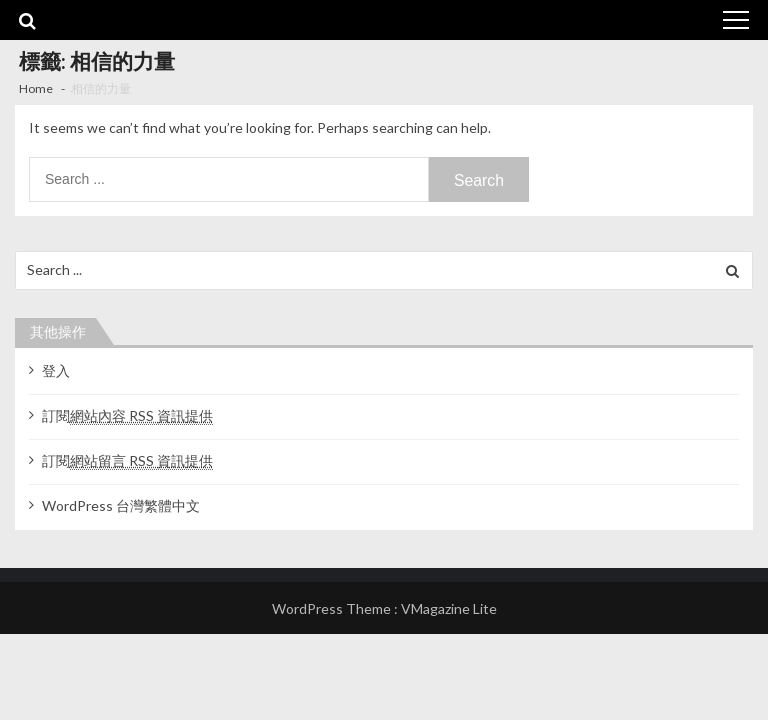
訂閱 (127, 416)
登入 (56, 370)
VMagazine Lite (449, 608)
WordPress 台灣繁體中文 (121, 505)
